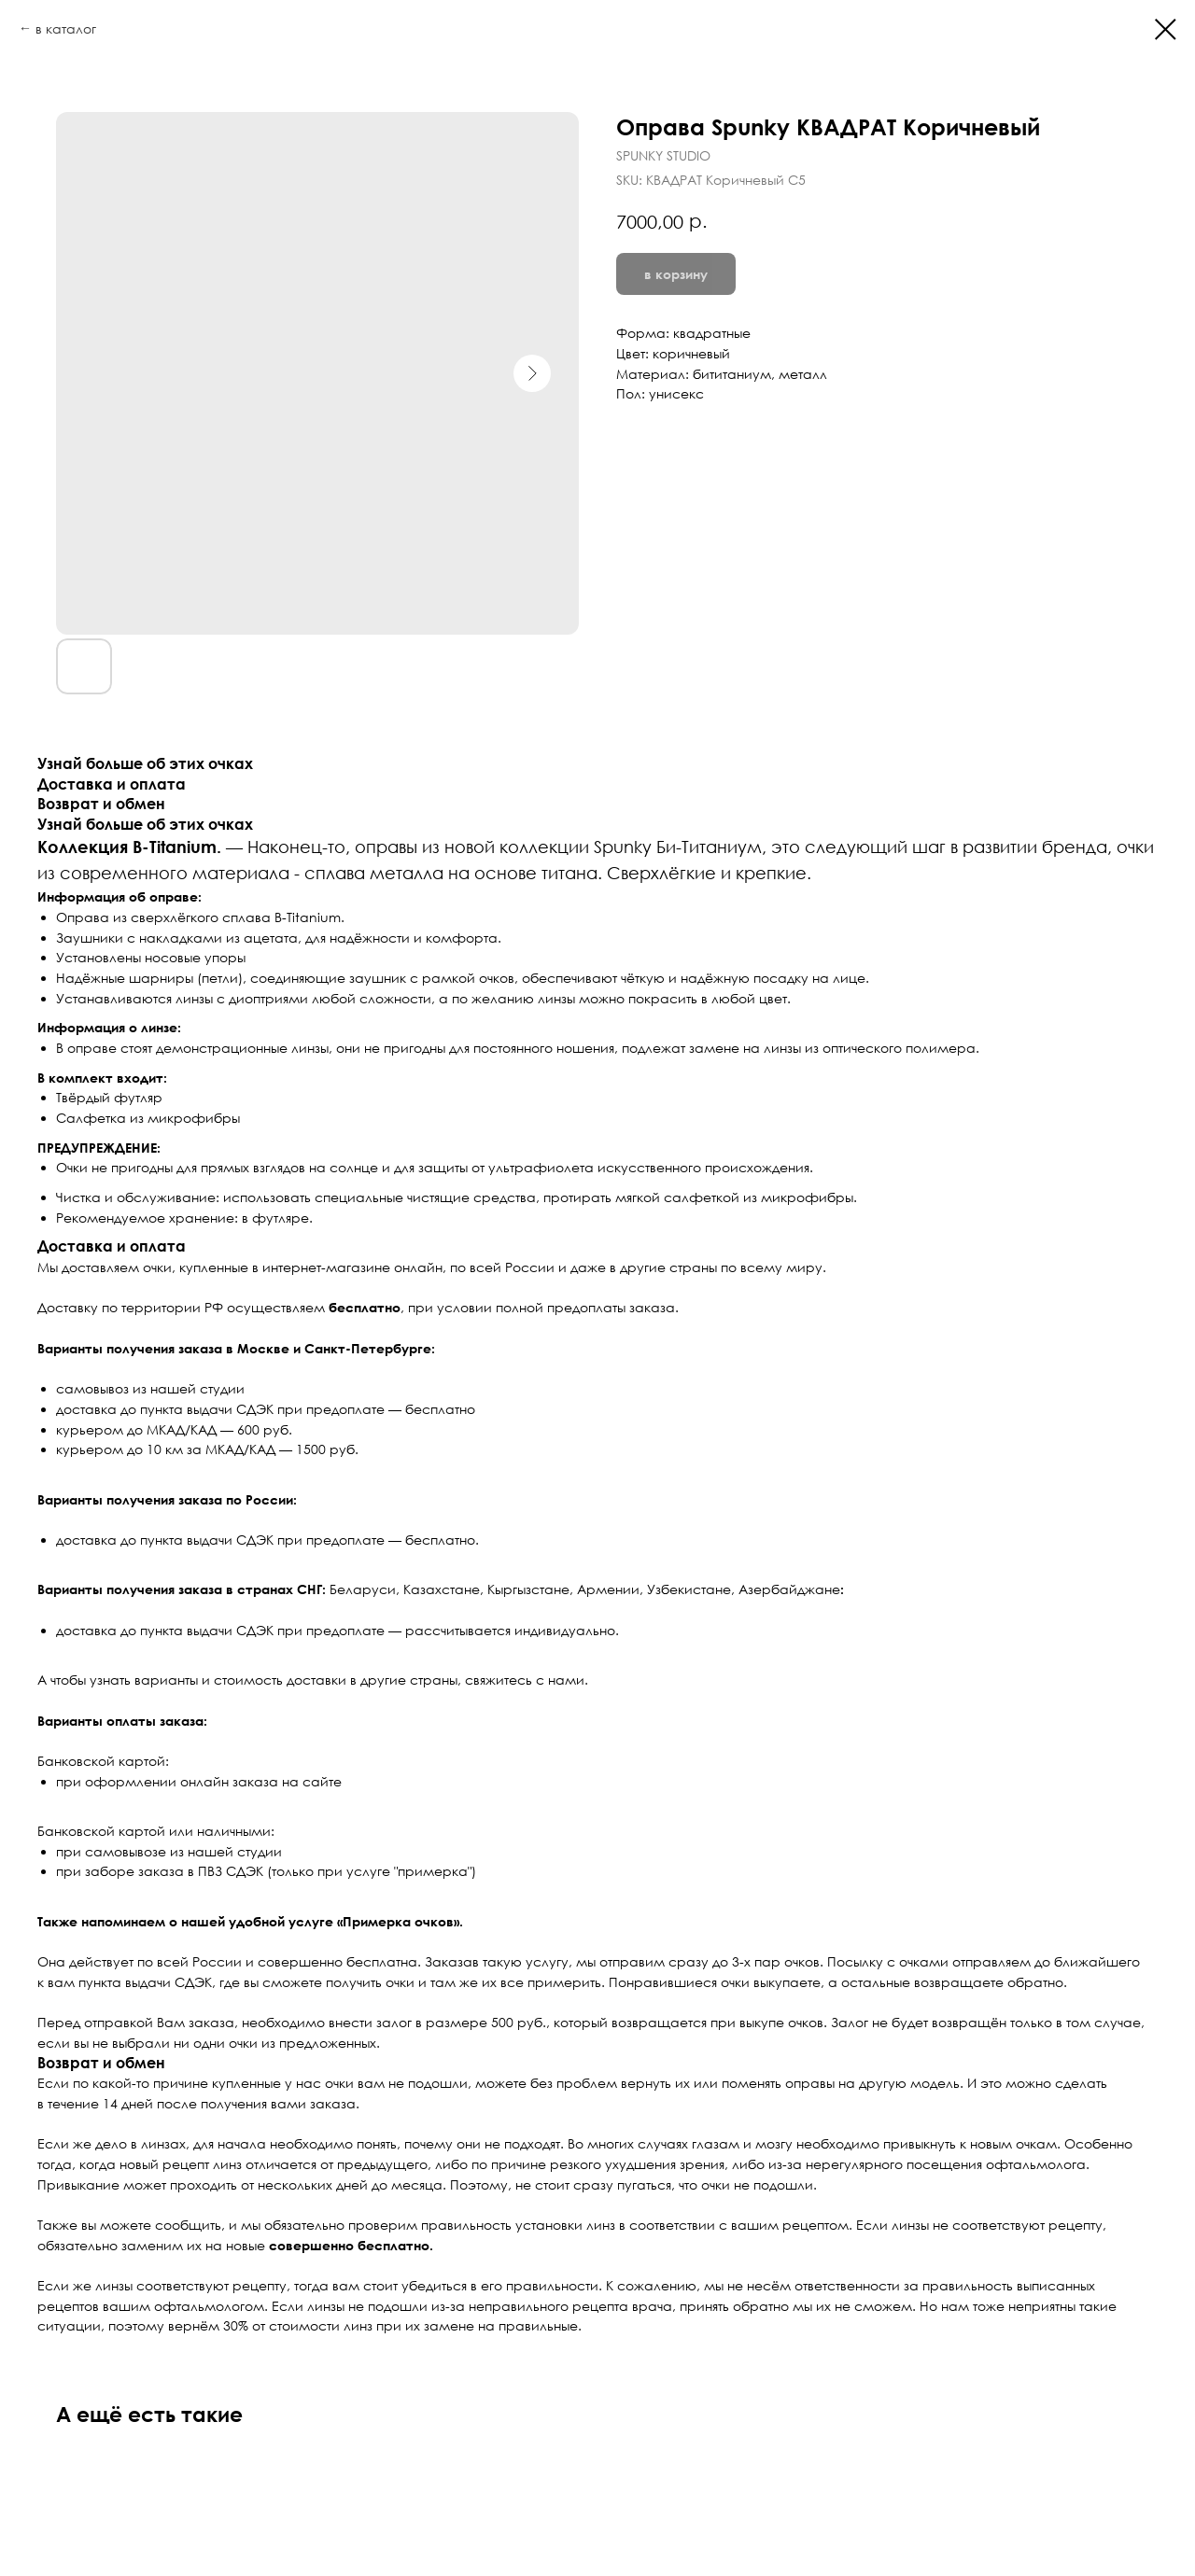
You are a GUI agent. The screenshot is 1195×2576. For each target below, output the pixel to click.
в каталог (65, 28)
